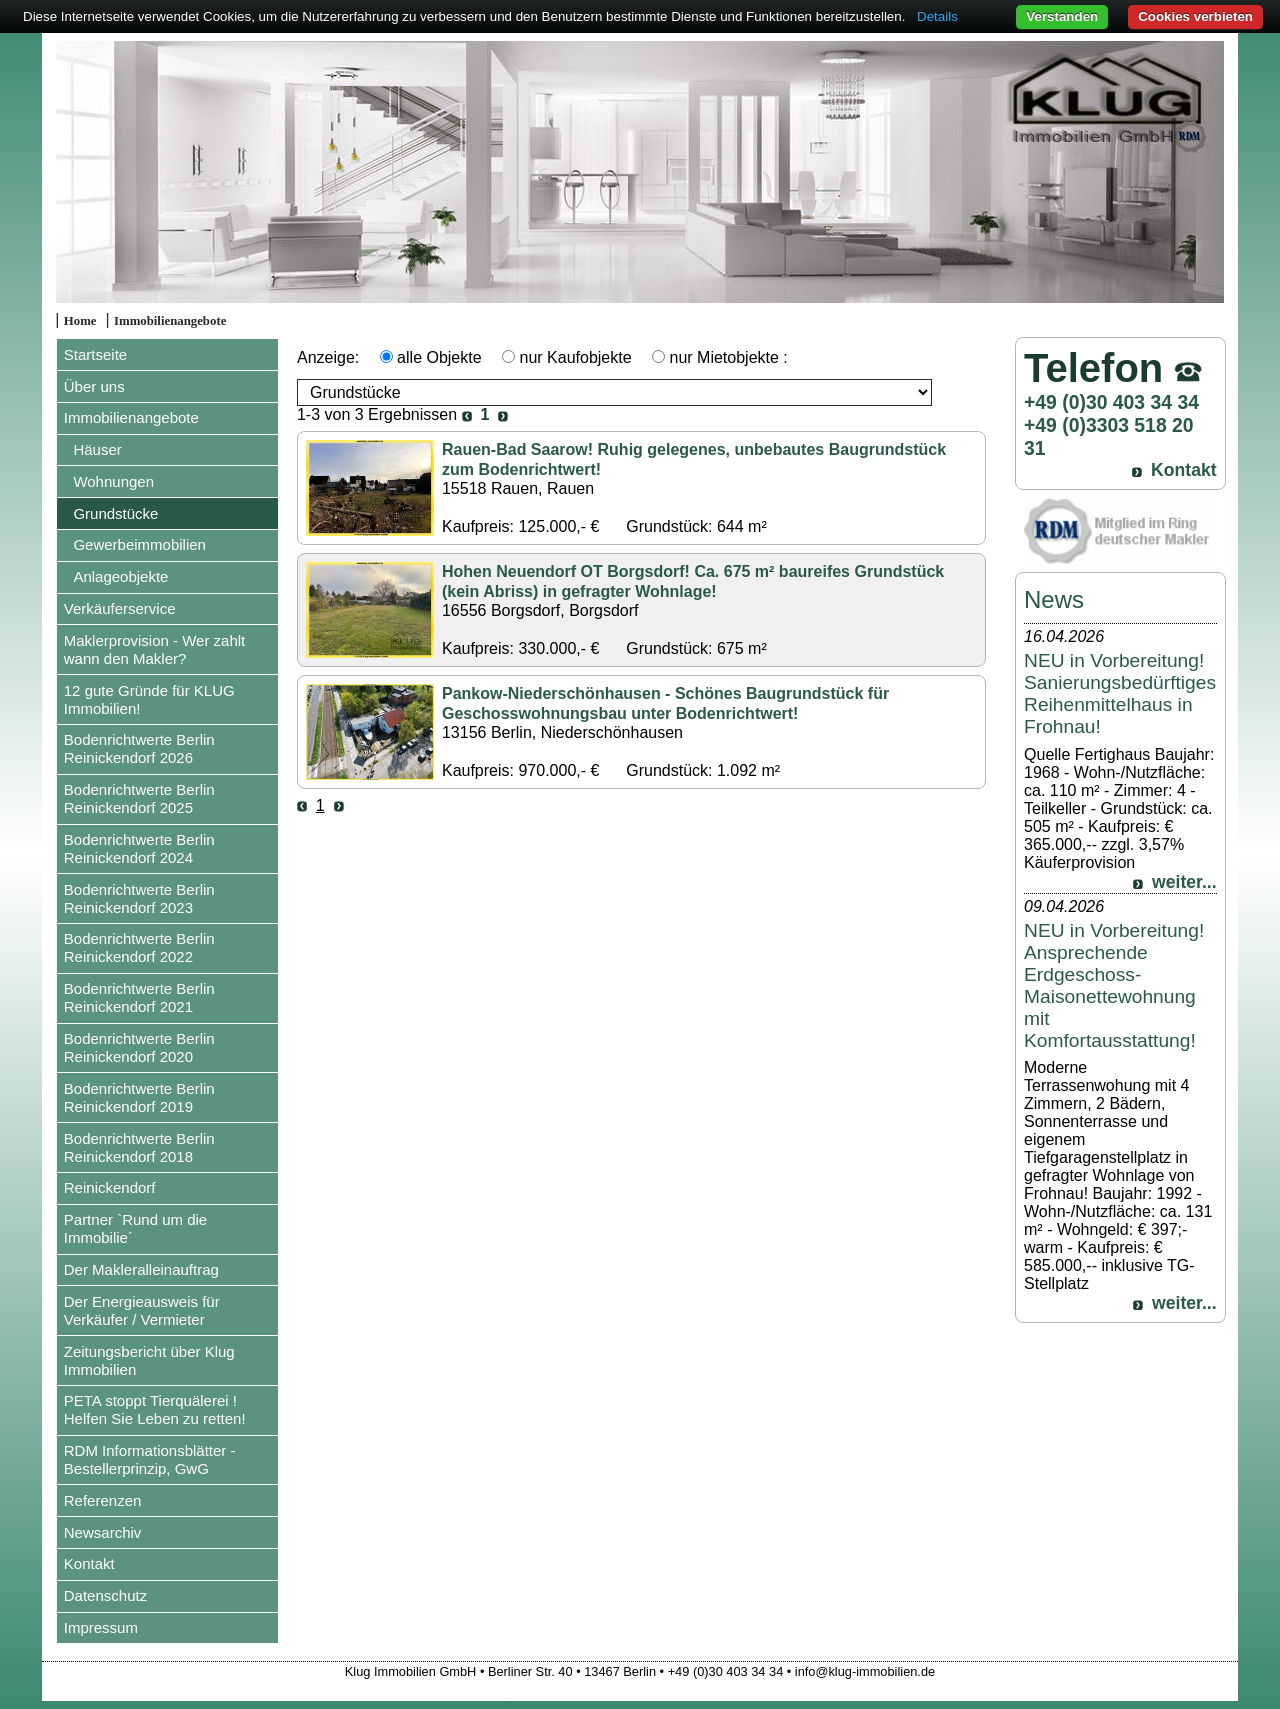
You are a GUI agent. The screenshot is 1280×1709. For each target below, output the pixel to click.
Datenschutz (105, 1595)
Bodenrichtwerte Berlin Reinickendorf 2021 (139, 997)
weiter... (1184, 882)
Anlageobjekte (120, 576)
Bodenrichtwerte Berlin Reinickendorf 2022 (139, 947)
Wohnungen (113, 481)
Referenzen (103, 1500)
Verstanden (1062, 16)
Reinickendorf (110, 1187)
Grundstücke (115, 513)
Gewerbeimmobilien (139, 544)
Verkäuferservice (120, 608)
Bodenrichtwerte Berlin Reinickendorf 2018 (139, 1147)
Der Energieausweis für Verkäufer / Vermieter (142, 1310)
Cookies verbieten (1195, 16)
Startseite (95, 354)
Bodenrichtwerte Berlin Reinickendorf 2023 (139, 898)
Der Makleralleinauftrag (141, 1269)
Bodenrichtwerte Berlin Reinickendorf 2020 (139, 1047)
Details (937, 16)
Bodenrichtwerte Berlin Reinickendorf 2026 (139, 748)
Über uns (94, 386)
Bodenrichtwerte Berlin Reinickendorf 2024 (139, 848)
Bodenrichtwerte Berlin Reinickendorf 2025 (139, 798)
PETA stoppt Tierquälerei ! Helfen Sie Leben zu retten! (155, 1409)
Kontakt (89, 1563)
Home (80, 321)
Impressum (101, 1627)
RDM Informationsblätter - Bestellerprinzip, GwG (150, 1459)
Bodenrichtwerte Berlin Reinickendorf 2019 (139, 1097)
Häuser (97, 449)
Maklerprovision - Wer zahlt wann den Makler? (154, 649)
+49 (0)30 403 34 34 (1111, 402)
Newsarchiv (103, 1532)
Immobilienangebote (170, 321)
